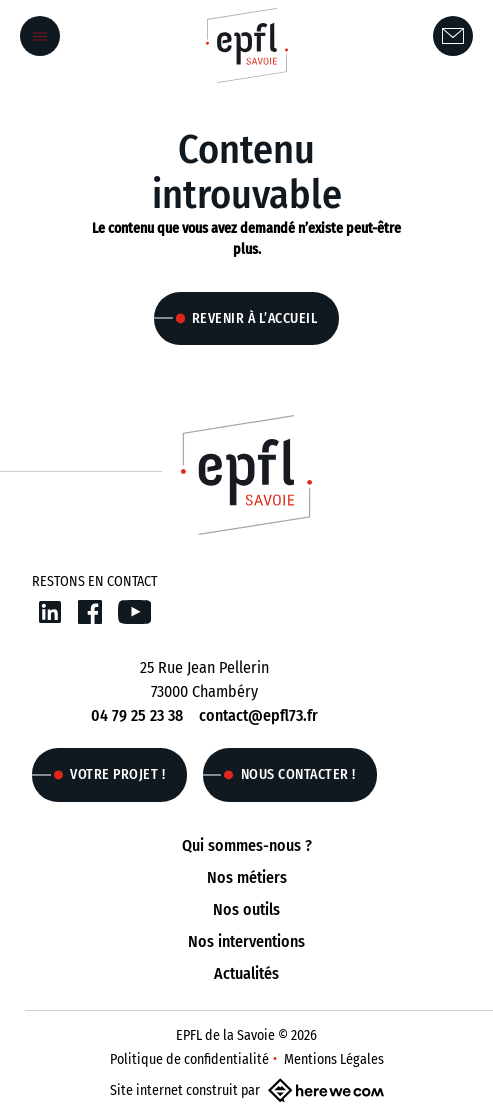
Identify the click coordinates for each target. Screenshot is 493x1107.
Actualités (246, 973)
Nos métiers (247, 877)
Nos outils (246, 909)
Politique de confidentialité (189, 1059)
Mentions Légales (334, 1059)
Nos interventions (246, 941)
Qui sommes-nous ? (247, 845)
